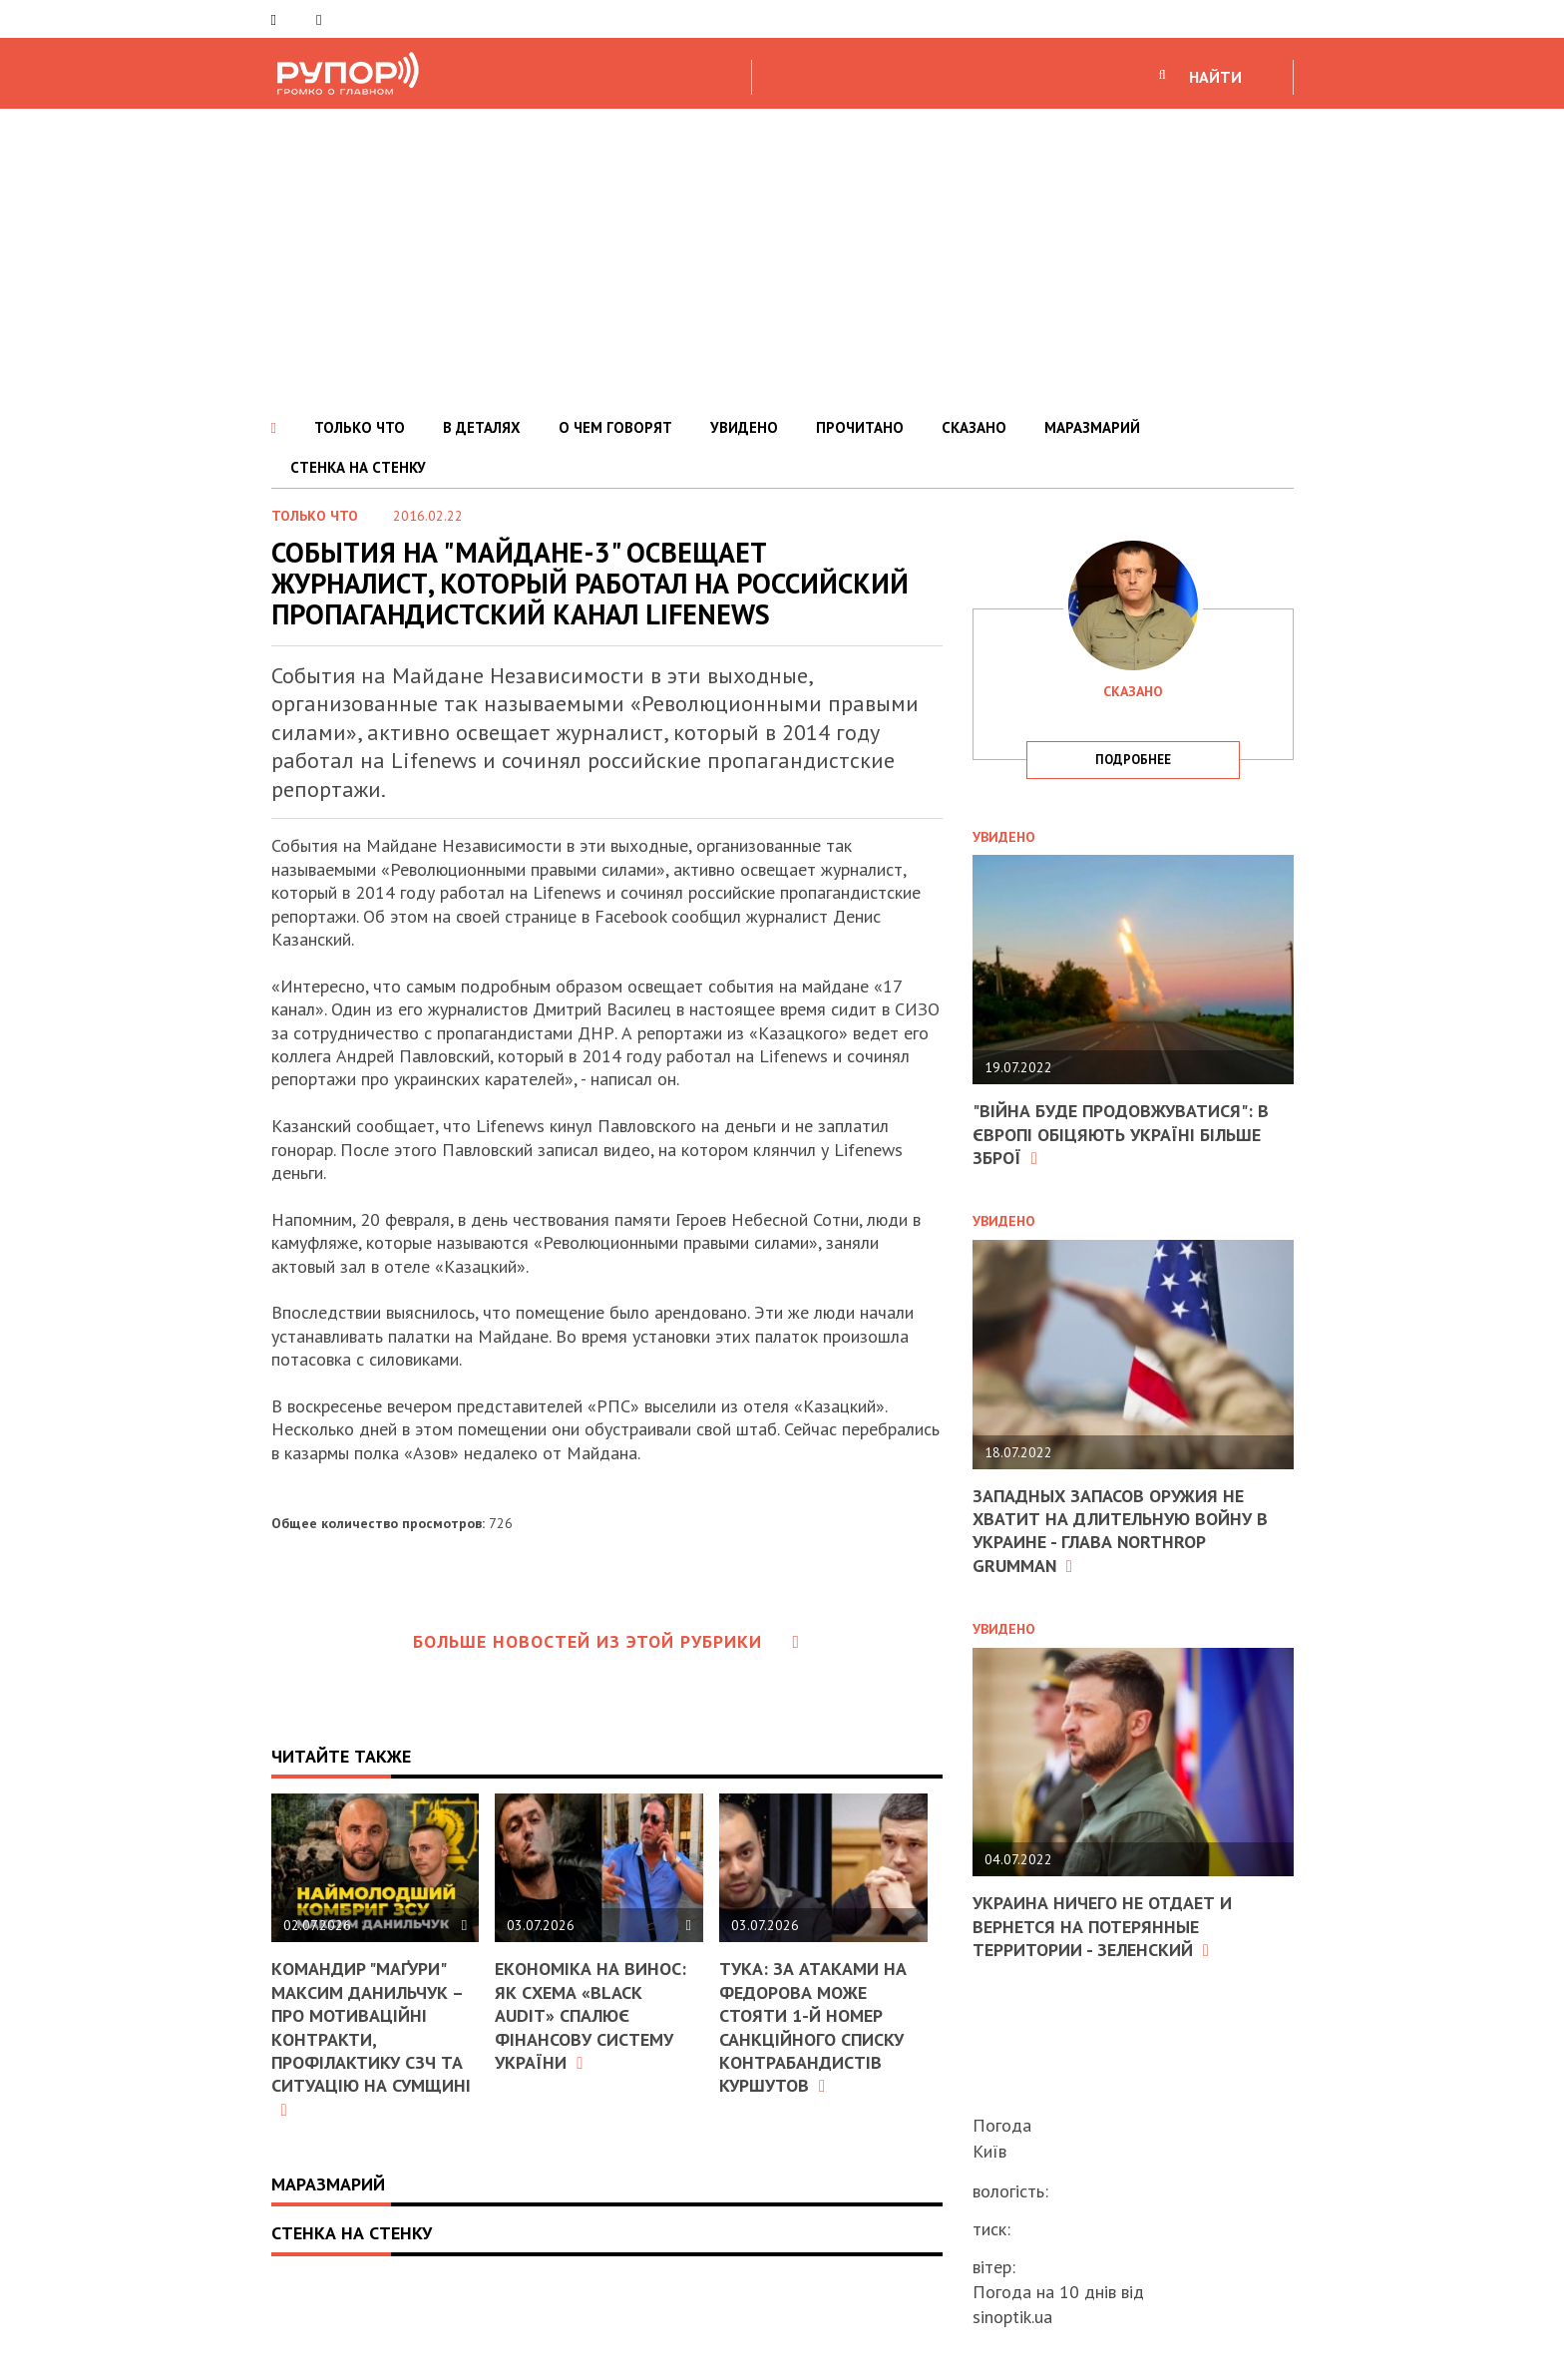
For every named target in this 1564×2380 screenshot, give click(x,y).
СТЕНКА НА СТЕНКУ (358, 467)
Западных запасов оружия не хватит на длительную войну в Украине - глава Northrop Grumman (1120, 1530)
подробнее (1133, 759)
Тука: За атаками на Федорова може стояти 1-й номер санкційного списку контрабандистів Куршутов (813, 2027)
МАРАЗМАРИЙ (1092, 427)
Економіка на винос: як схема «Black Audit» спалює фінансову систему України (590, 2015)
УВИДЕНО (744, 427)
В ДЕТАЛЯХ (482, 427)
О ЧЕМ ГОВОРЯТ (615, 427)
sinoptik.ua (1012, 2316)
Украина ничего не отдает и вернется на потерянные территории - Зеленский (1102, 1926)
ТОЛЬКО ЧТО (359, 427)
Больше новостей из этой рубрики (606, 1641)
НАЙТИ (1215, 77)
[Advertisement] (782, 258)
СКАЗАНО (974, 427)
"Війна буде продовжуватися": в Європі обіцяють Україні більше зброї (1121, 1134)
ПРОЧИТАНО (860, 427)
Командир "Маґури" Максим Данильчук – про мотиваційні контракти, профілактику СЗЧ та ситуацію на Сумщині (371, 2037)
